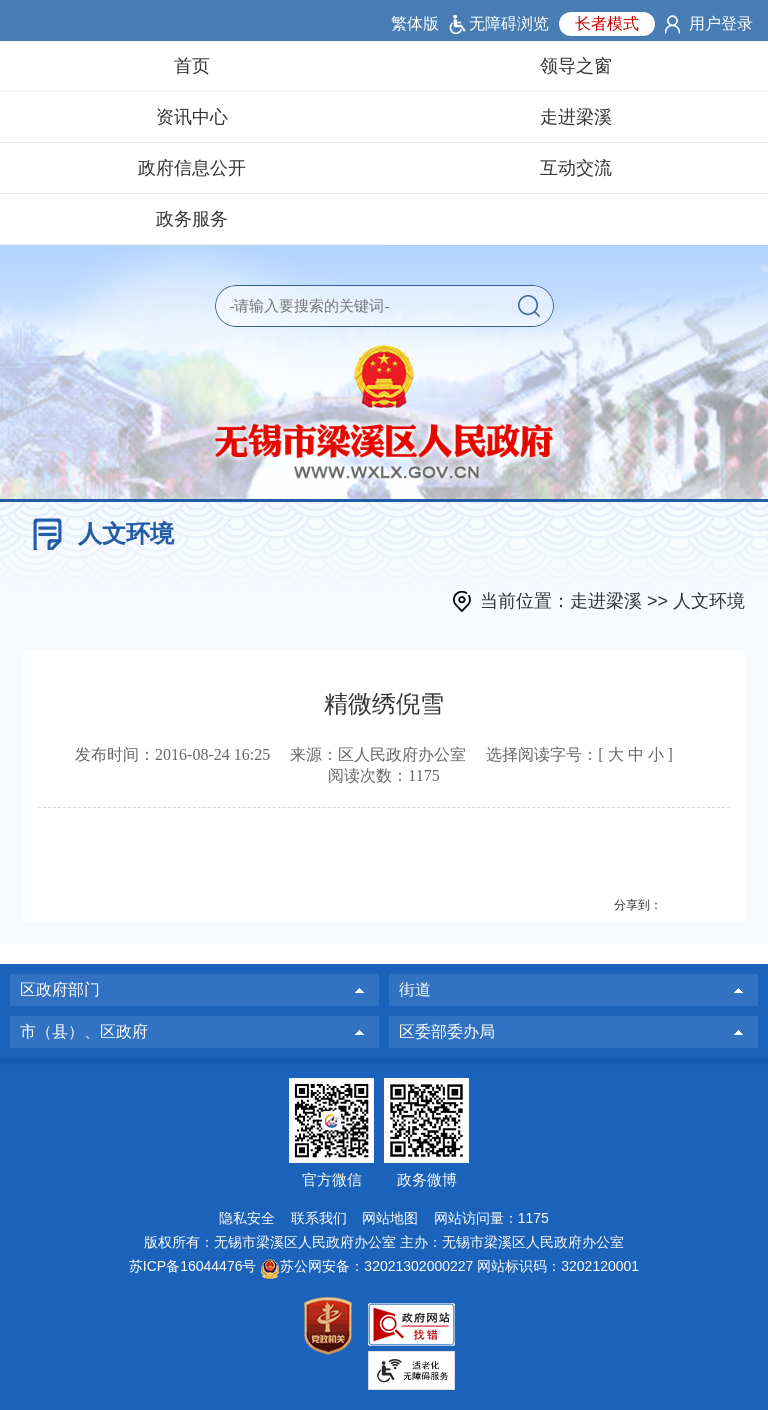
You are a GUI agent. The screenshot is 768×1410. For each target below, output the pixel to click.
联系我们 (319, 1218)
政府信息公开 (192, 168)
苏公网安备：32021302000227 (376, 1266)
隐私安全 (247, 1218)
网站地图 (390, 1218)
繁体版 (415, 23)
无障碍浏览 (509, 23)
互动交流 (576, 168)
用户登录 (721, 23)
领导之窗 (576, 66)
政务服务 (192, 219)
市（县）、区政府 (84, 1031)
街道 (415, 989)
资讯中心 (192, 117)
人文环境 (709, 601)
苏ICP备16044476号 (193, 1266)
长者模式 (607, 23)
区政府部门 (60, 989)
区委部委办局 (447, 1031)
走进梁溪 (576, 117)
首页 (192, 66)
